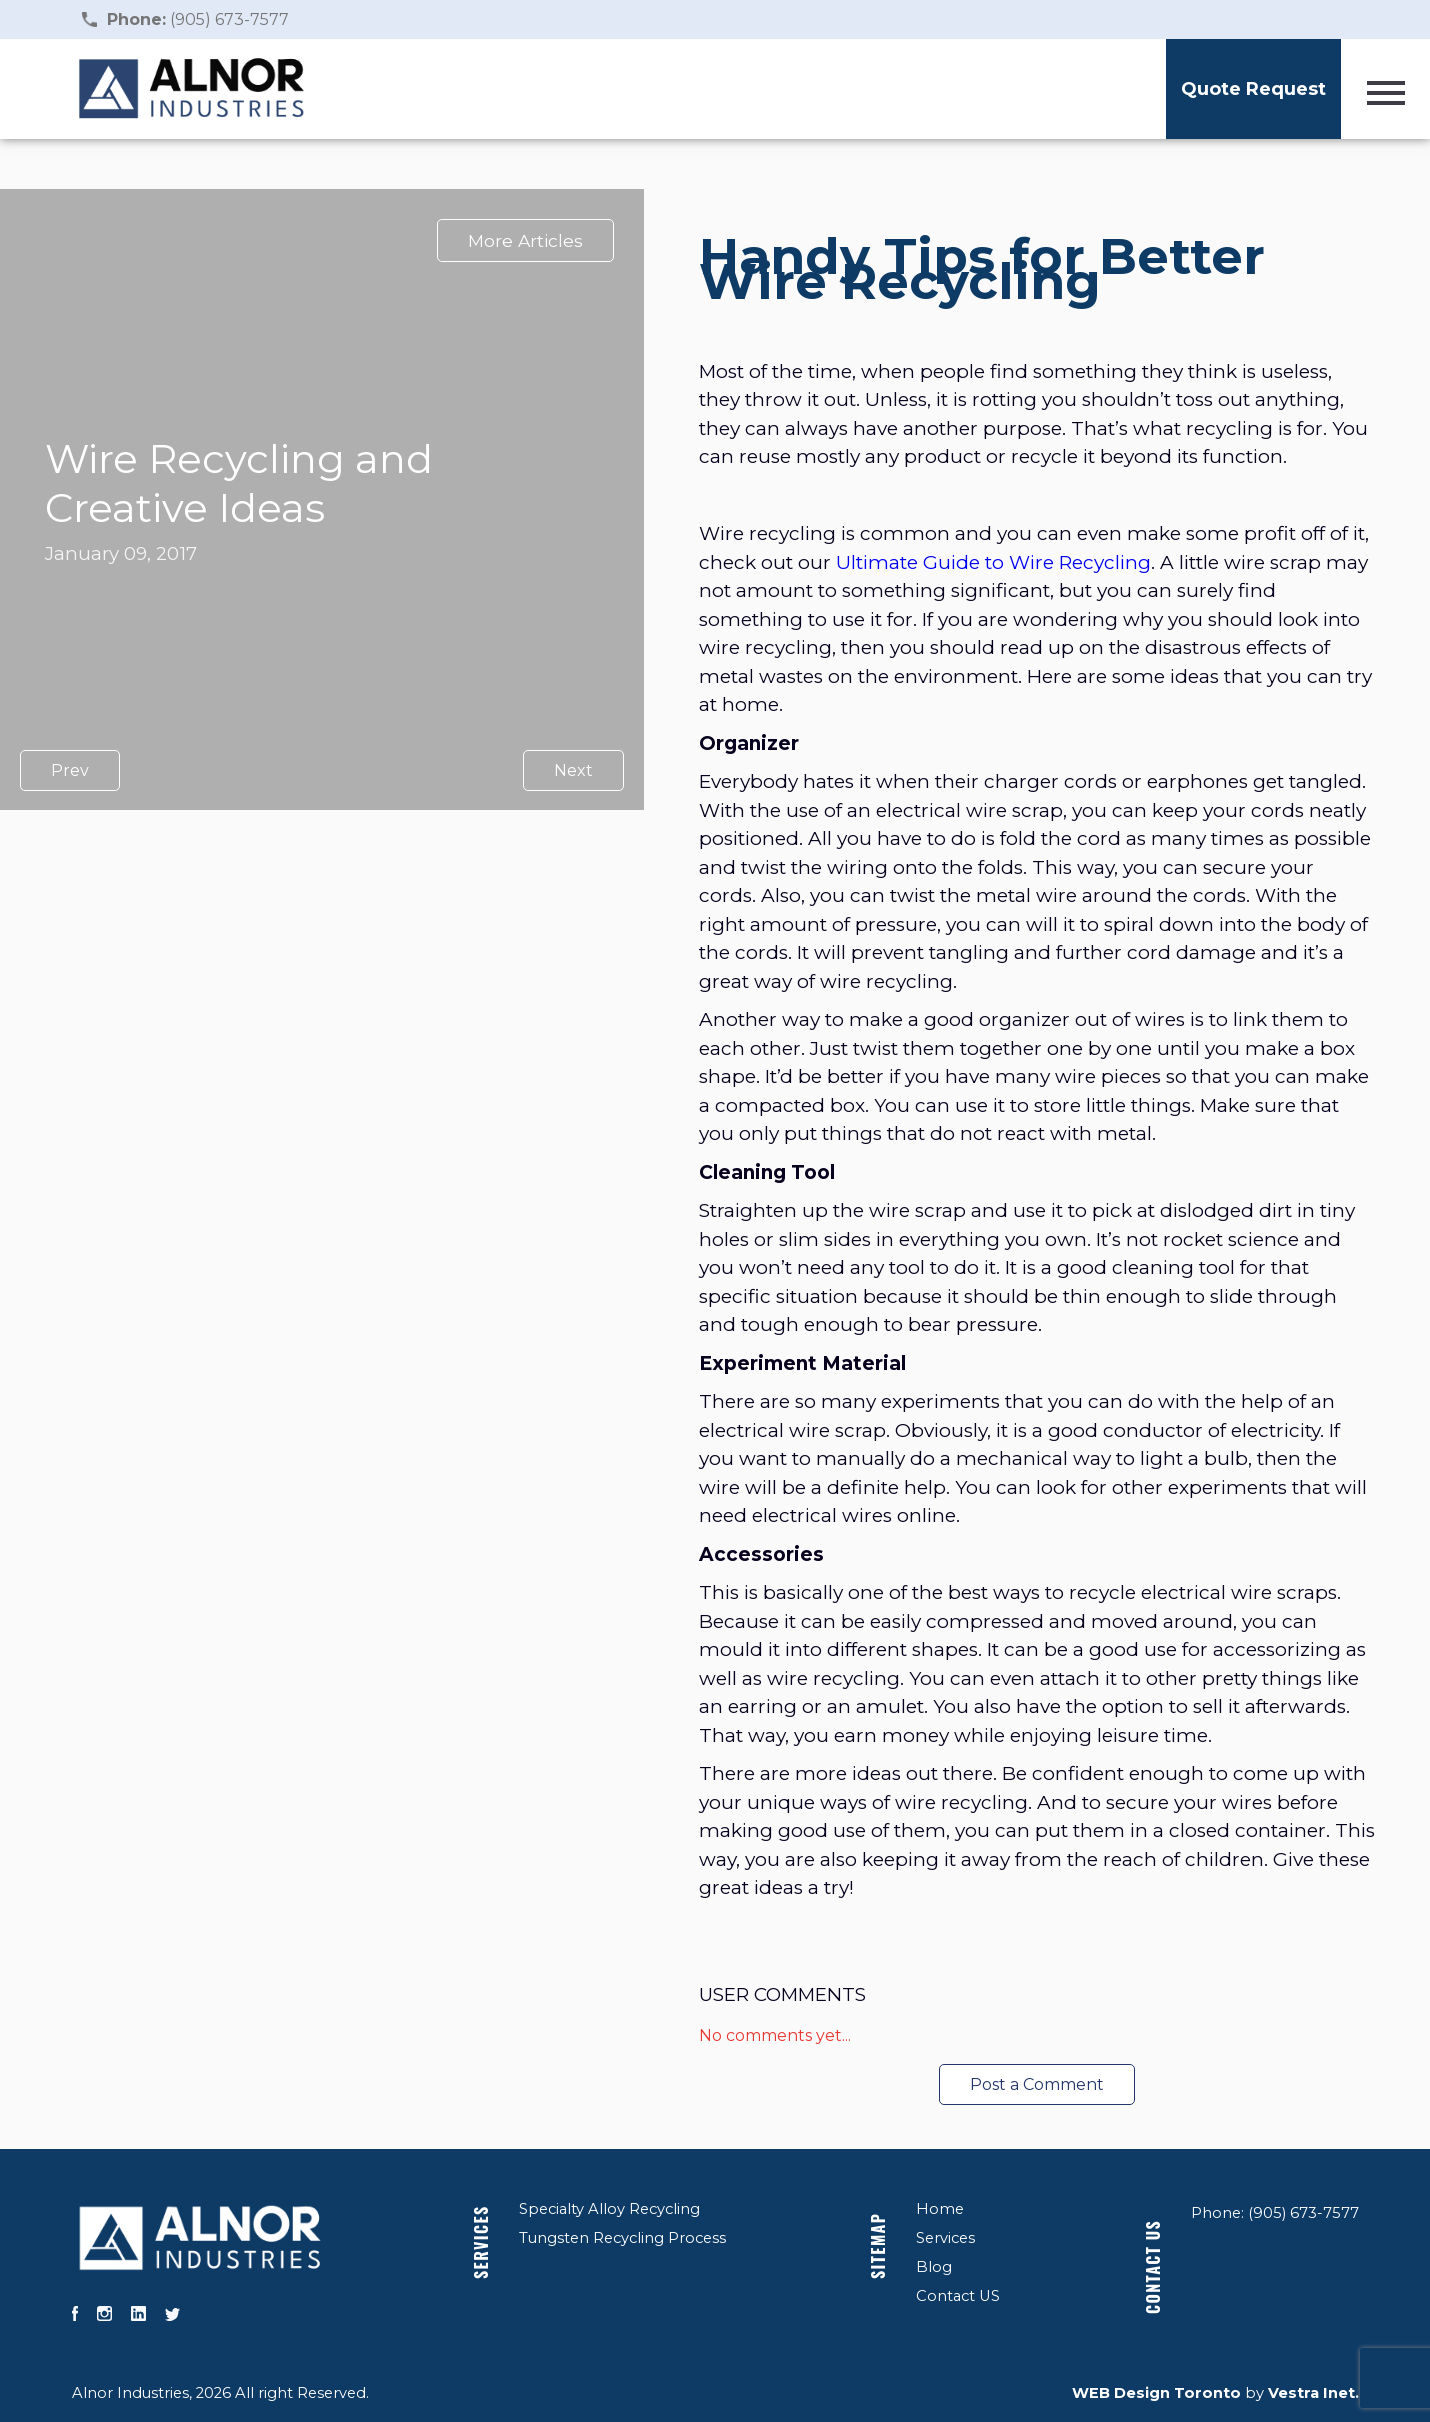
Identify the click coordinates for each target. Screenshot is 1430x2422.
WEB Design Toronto (1156, 2393)
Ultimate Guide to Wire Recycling (993, 562)
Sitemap (878, 2245)
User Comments (782, 1994)
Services (481, 2242)
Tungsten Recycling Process (622, 2238)
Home (940, 2209)
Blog (934, 2267)
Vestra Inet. (1313, 2393)
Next (573, 770)
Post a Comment (1037, 2084)
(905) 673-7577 (198, 19)
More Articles (525, 240)
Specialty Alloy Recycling (609, 2209)
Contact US (958, 2296)
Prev (70, 770)
